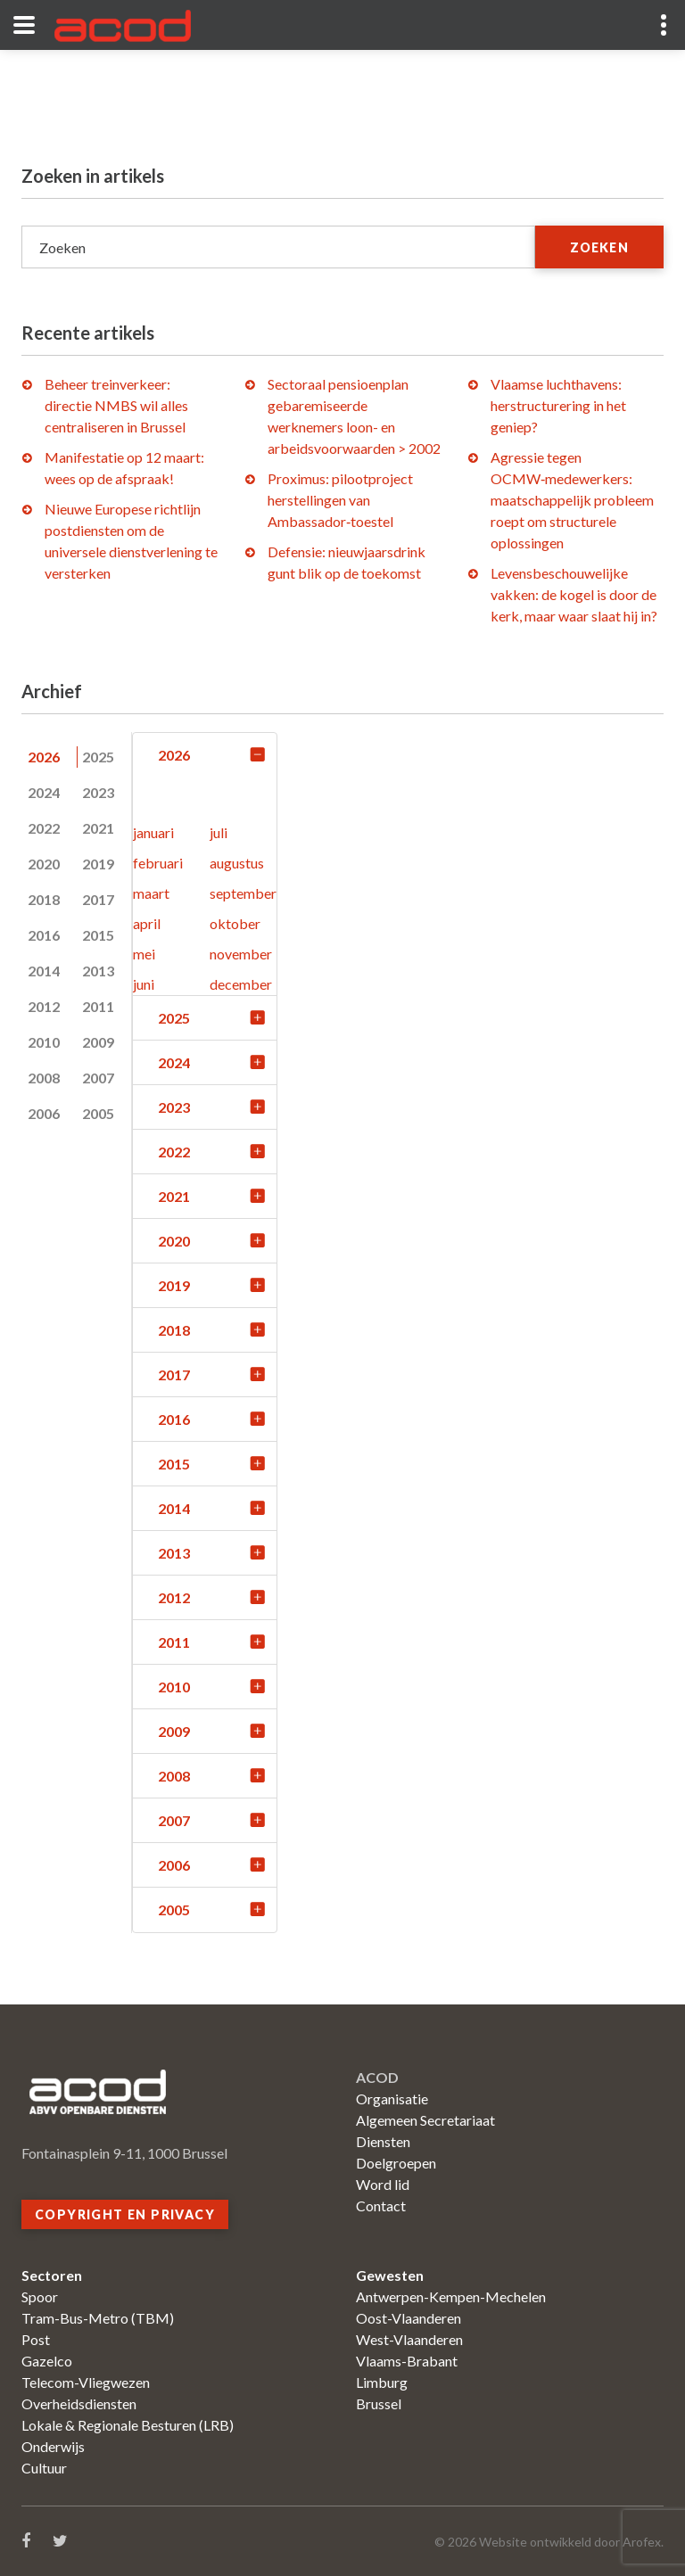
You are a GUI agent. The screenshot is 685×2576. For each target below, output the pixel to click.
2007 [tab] (98, 1077)
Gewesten (390, 2275)
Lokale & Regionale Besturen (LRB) (127, 2424)
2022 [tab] (44, 827)
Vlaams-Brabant (407, 2360)
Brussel (378, 2403)
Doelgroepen (396, 2162)
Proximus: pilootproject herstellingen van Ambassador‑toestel (340, 500)
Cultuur (44, 2467)
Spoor (39, 2296)
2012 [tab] (44, 1006)
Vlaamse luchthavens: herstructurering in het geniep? (558, 405)
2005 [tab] (98, 1113)
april (147, 923)
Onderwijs (53, 2446)
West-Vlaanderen (409, 2339)
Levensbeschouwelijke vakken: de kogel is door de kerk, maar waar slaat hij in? (574, 594)
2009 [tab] (98, 1041)
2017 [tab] (98, 899)
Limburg (382, 2382)
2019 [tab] (98, 863)
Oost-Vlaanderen (408, 2317)
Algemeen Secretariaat (425, 2119)
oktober (235, 923)
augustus (237, 862)
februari (158, 862)
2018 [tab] (44, 899)
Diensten (383, 2141)
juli (218, 832)
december (241, 983)
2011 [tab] (98, 1006)
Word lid (382, 2184)
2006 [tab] (44, 1113)
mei (144, 953)
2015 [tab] (98, 934)
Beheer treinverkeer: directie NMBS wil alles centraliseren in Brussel (116, 405)
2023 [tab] (98, 792)
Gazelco (46, 2360)
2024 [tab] (44, 792)
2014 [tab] (44, 970)
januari (153, 832)
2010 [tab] (44, 1041)
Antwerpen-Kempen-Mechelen (451, 2296)
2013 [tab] (98, 970)
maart (151, 893)
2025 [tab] (98, 756)
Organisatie (392, 2098)
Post (35, 2339)
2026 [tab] (44, 756)
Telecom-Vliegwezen (85, 2382)
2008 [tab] (44, 1077)
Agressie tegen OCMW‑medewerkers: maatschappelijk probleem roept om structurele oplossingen (572, 500)
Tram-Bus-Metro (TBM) (97, 2317)
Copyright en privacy (125, 2214)
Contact (381, 2205)
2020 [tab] (44, 863)
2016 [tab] (44, 934)
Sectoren (51, 2275)
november (241, 953)
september (243, 893)
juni (143, 983)
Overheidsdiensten (78, 2403)
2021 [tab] (98, 827)
